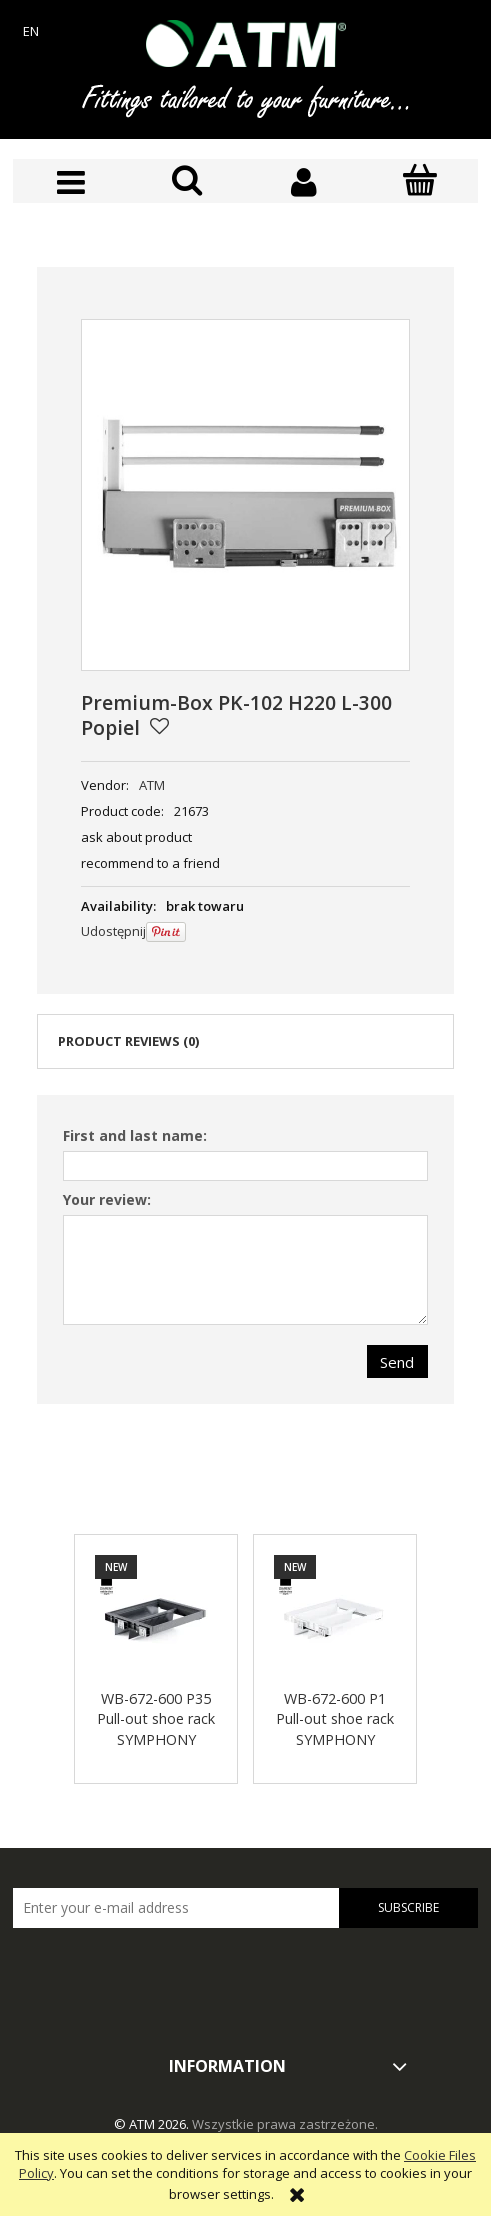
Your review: (107, 1199)
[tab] (245, 1041)
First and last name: (135, 1135)
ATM (152, 785)
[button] (71, 182)
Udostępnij (113, 931)
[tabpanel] (245, 1249)
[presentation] (153, 1970)
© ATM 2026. (153, 2124)
